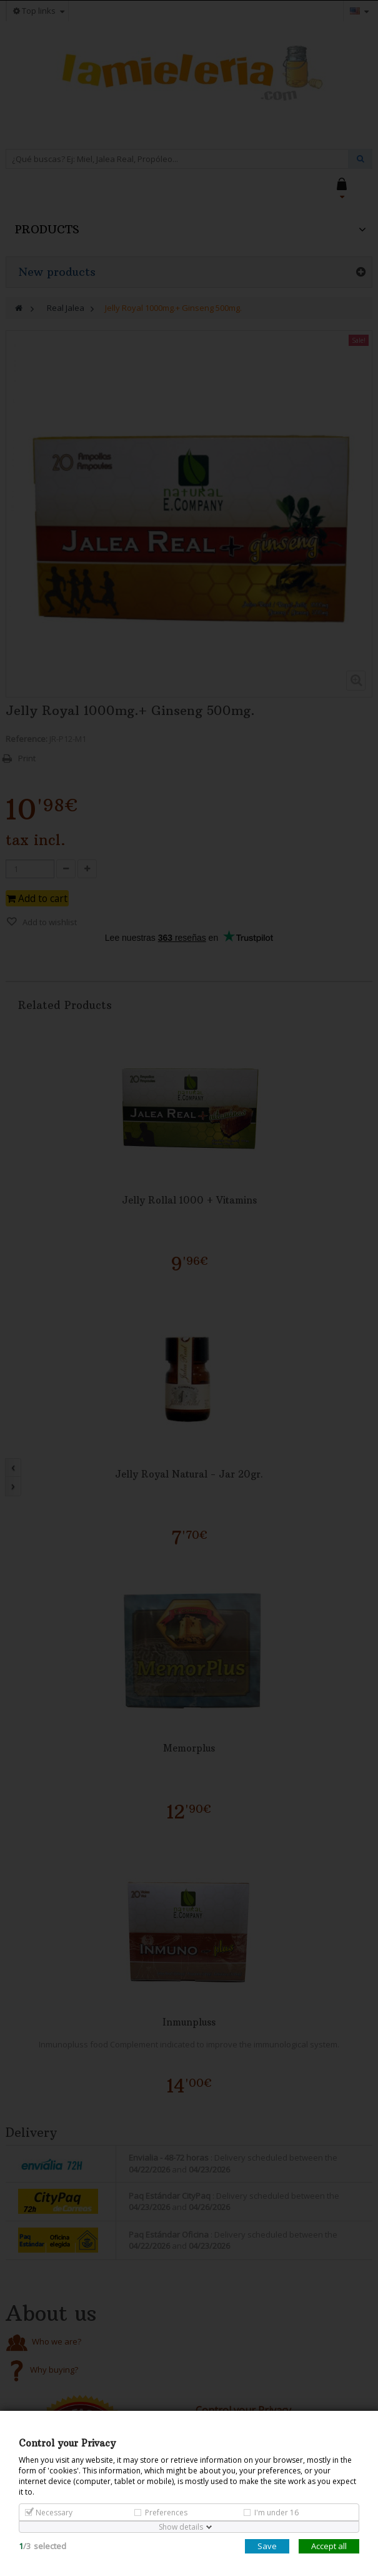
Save (267, 2546)
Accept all (329, 2546)
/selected (42, 2546)
